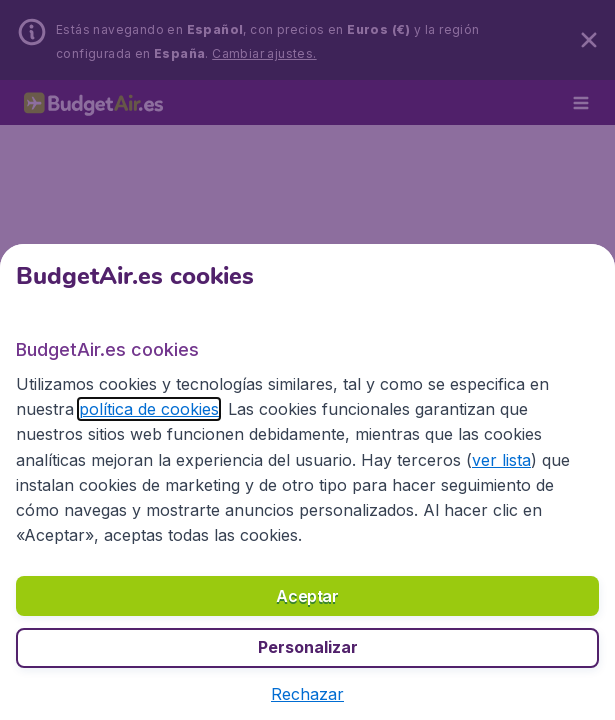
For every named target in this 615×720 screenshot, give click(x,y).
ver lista (317, 487)
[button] (307, 695)
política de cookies (82, 436)
